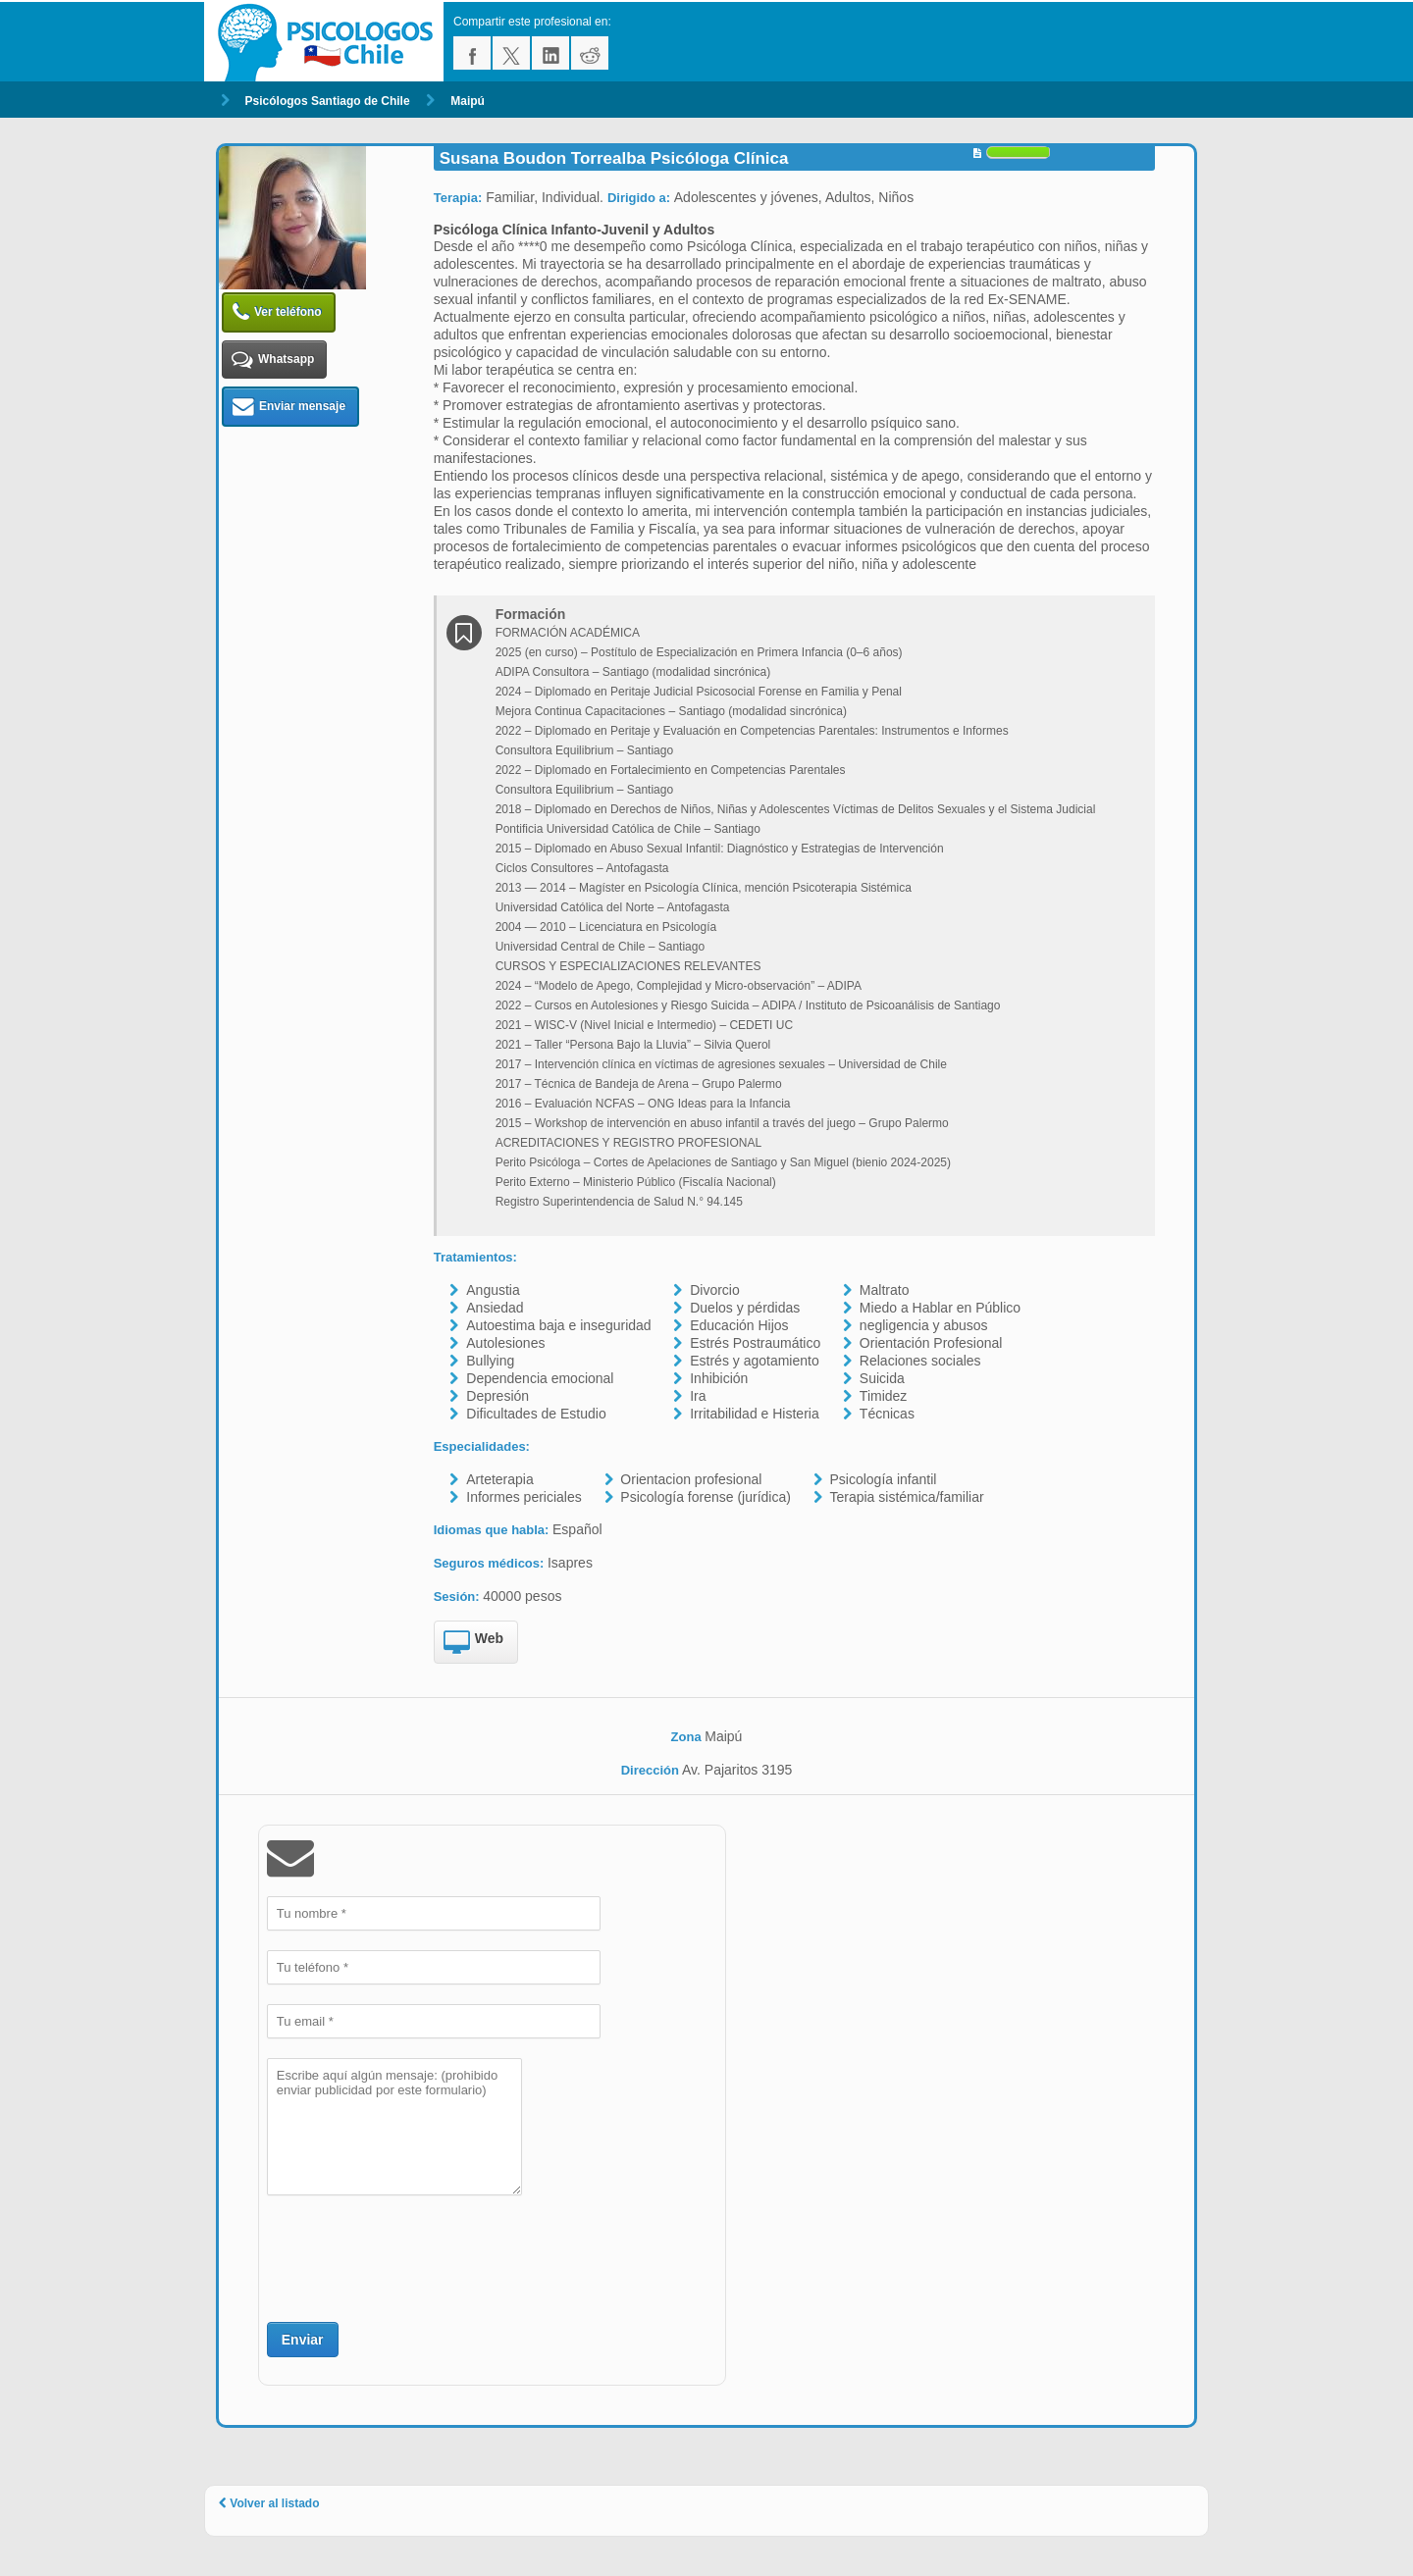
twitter (511, 53)
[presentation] (416, 2256)
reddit (589, 53)
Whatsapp (273, 359)
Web (473, 1643)
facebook (472, 53)
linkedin (550, 53)
